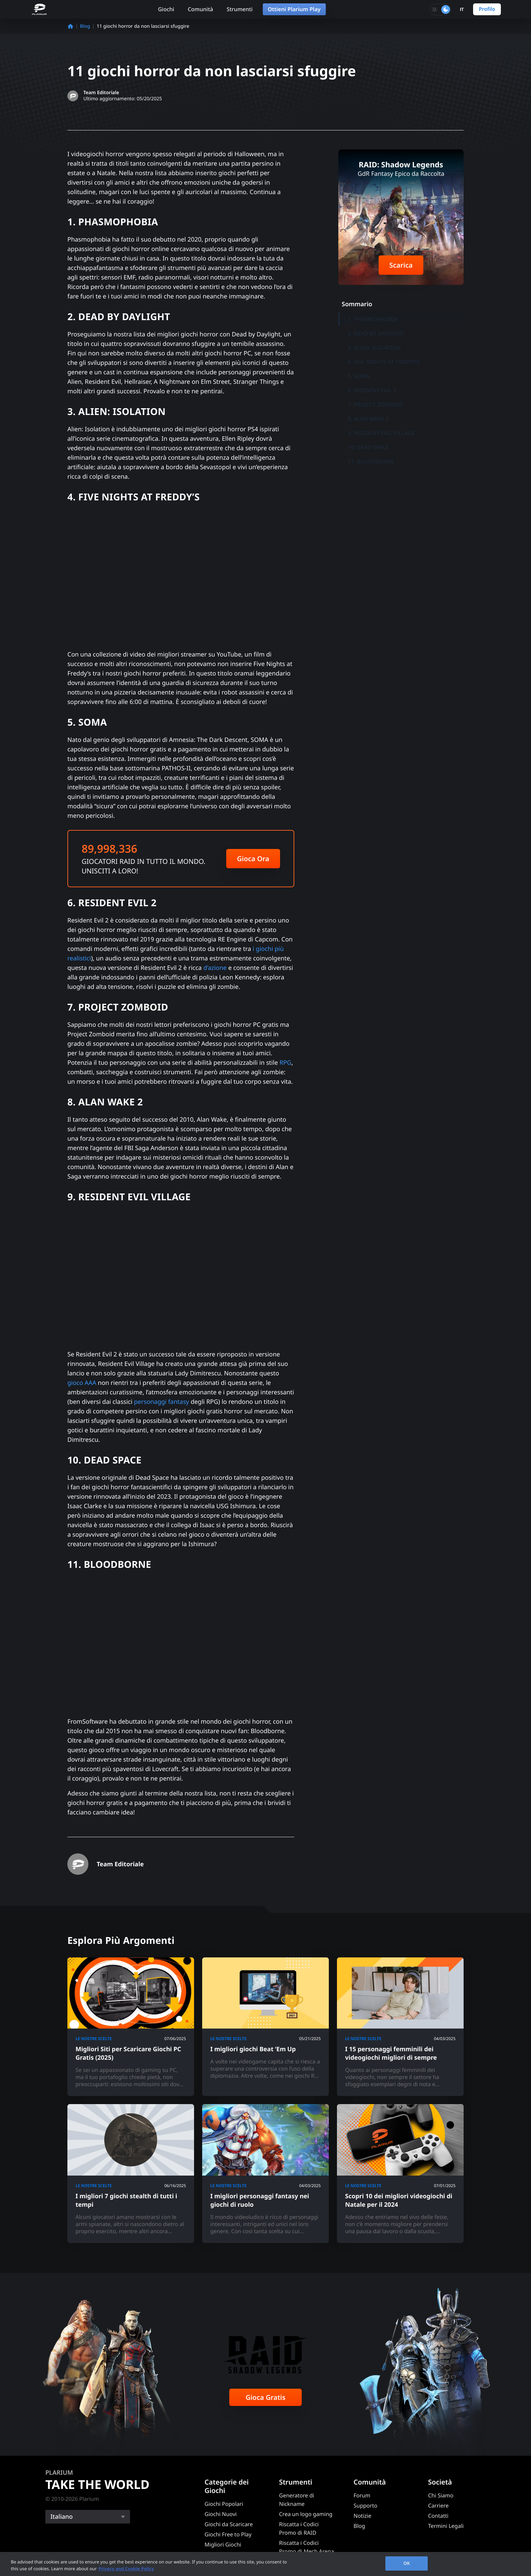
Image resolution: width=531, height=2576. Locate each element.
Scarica (401, 265)
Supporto (365, 2505)
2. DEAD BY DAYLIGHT (376, 333)
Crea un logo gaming (306, 2514)
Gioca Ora (253, 858)
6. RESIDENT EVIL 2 (372, 390)
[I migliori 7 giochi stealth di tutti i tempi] (130, 2173)
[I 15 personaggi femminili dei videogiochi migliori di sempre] (400, 2026)
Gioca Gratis (265, 2397)
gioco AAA (81, 1383)
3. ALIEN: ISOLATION (374, 347)
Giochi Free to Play (228, 2534)
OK (406, 2563)
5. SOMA (358, 376)
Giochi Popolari (224, 2504)
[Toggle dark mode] (440, 9)
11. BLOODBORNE (371, 461)
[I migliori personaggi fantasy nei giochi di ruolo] (265, 2173)
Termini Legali (446, 2526)
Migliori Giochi (223, 2544)
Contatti (438, 2515)
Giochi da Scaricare (229, 2524)
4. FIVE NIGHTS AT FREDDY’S (384, 362)
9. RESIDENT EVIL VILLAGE (381, 433)
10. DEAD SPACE (368, 447)
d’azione (215, 968)
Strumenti (240, 9)
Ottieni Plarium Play (294, 9)
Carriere (438, 2505)
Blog (85, 26)
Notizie (362, 2515)
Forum (362, 2495)
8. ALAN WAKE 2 (368, 418)
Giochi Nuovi (221, 2514)
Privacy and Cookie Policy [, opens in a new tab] (126, 2568)
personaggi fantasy (161, 1402)
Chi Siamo (440, 2495)
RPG (285, 1063)
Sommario (357, 304)
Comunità (200, 9)
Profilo (487, 9)
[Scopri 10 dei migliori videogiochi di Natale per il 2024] (400, 2173)
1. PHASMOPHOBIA (373, 319)
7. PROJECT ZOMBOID (375, 404)
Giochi (166, 9)
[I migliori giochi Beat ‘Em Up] (265, 2026)
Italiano (61, 2517)
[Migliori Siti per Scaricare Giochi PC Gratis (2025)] (130, 2026)
